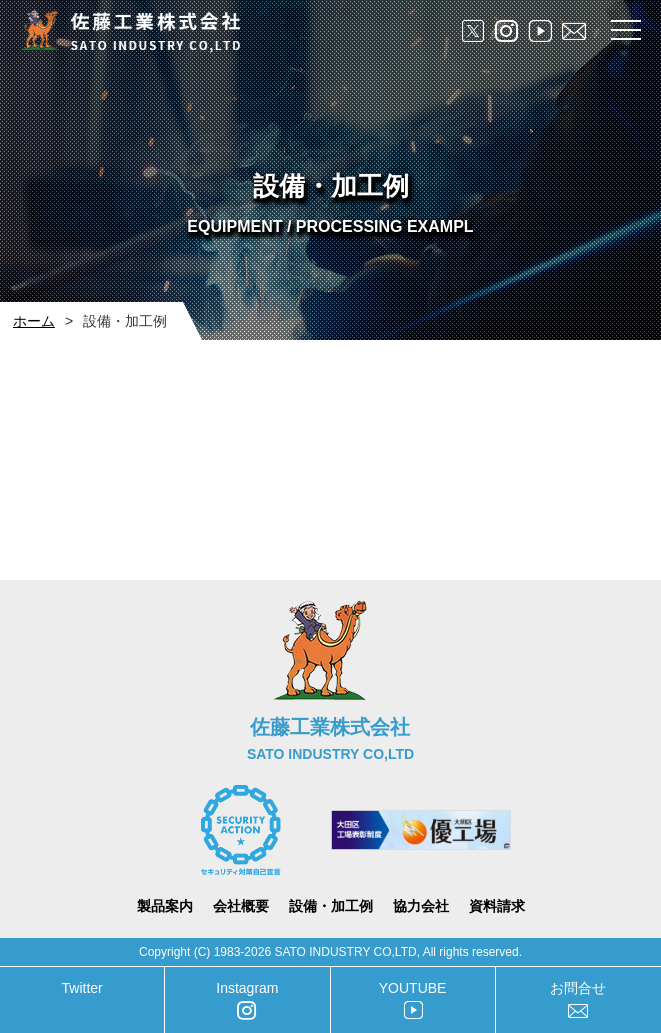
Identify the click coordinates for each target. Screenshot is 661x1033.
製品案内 (165, 906)
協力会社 (421, 906)
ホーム (34, 321)
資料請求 (497, 906)
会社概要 (241, 906)
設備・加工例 (331, 906)
